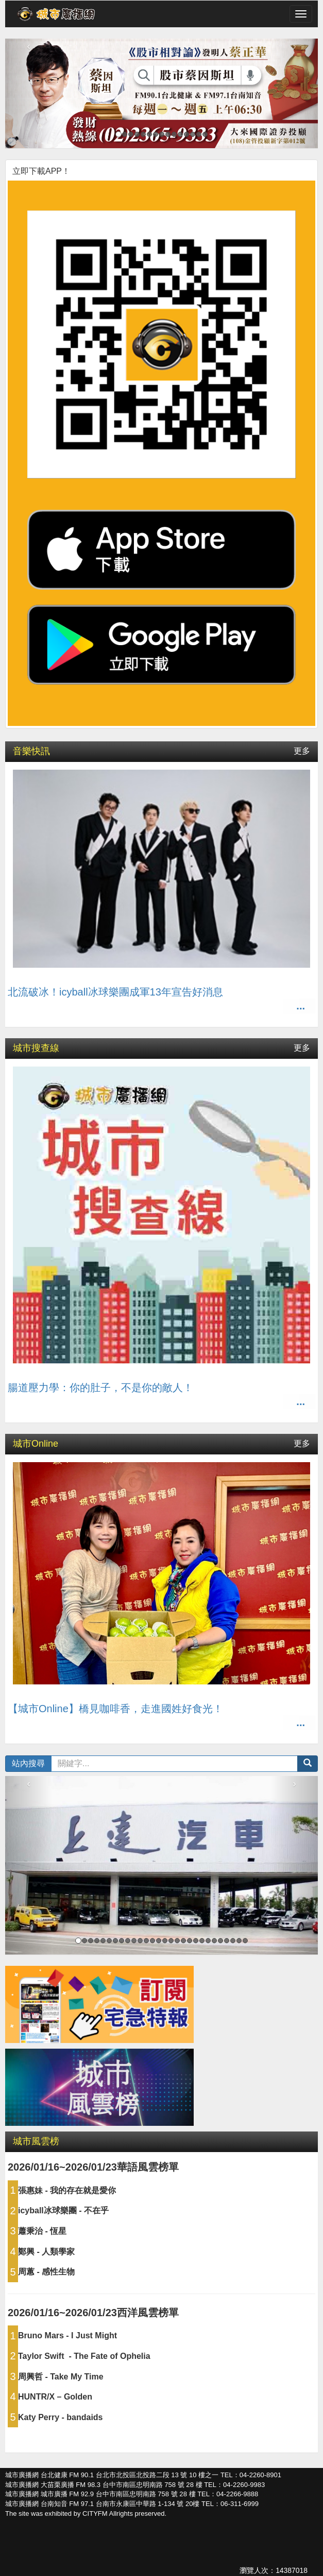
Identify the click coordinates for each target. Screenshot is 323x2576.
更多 (302, 751)
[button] (307, 1763)
